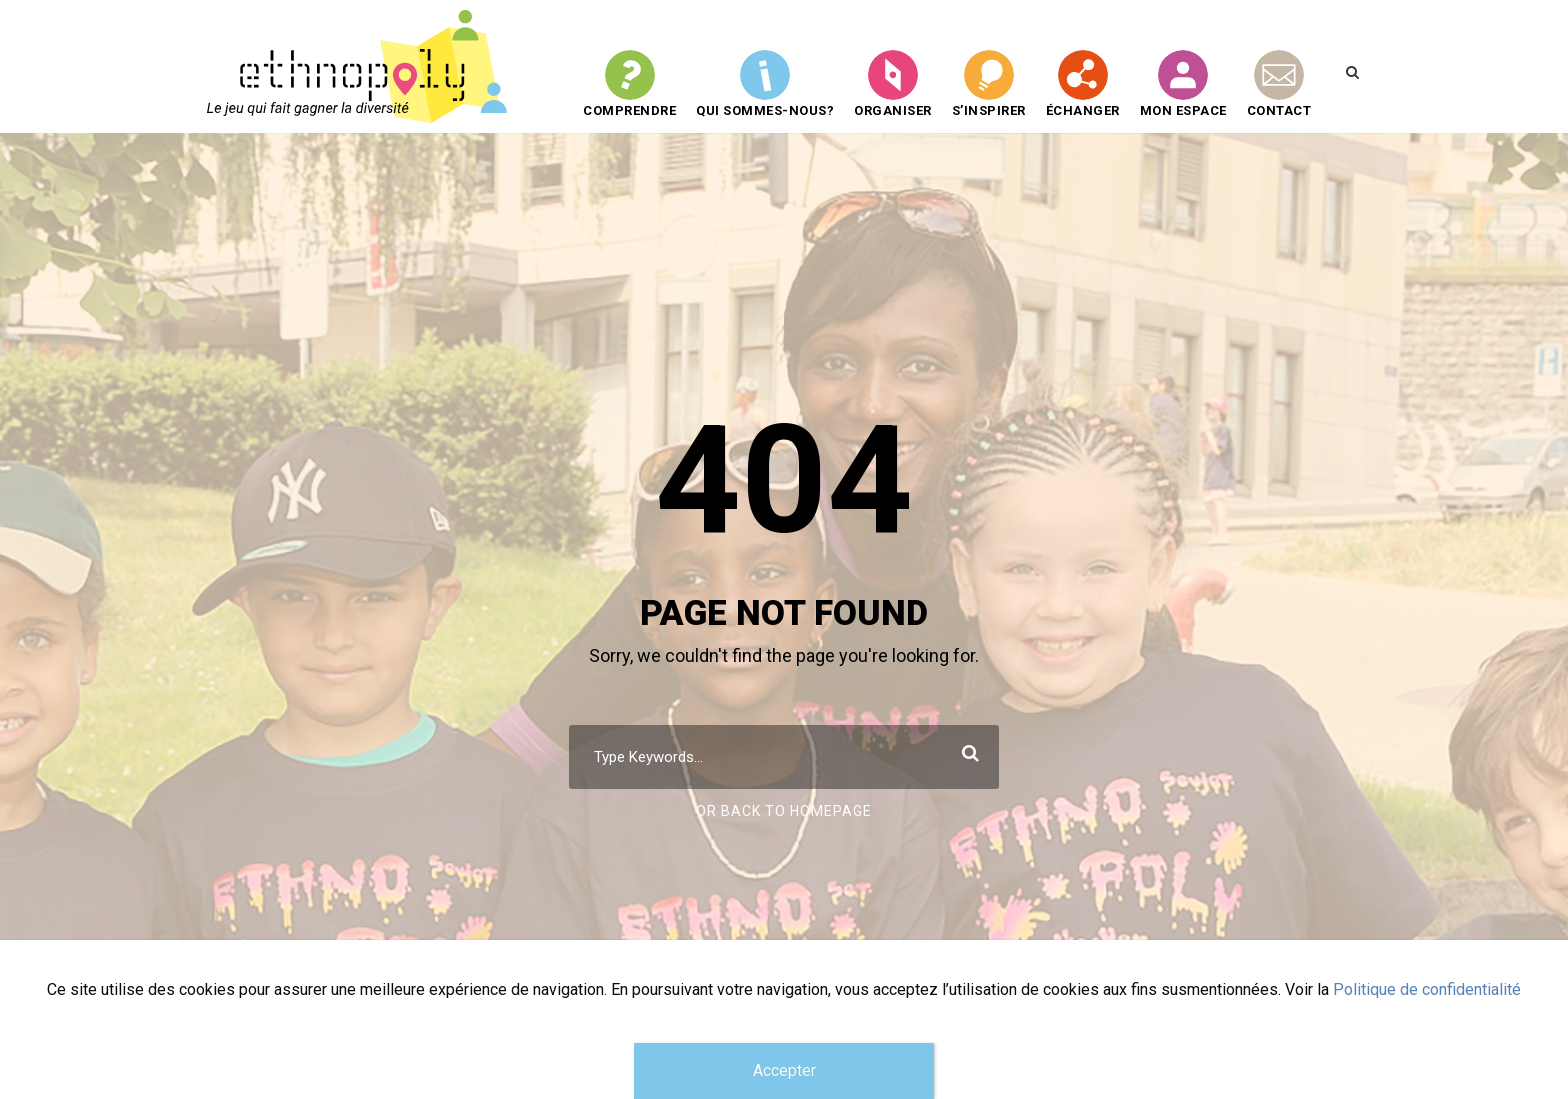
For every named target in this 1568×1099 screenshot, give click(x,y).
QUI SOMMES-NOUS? (765, 84)
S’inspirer (989, 84)
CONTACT (1279, 84)
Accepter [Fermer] (784, 1070)
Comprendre (629, 84)
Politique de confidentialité (1427, 989)
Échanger (1083, 84)
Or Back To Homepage (784, 811)
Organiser (893, 84)
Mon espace (1183, 84)
